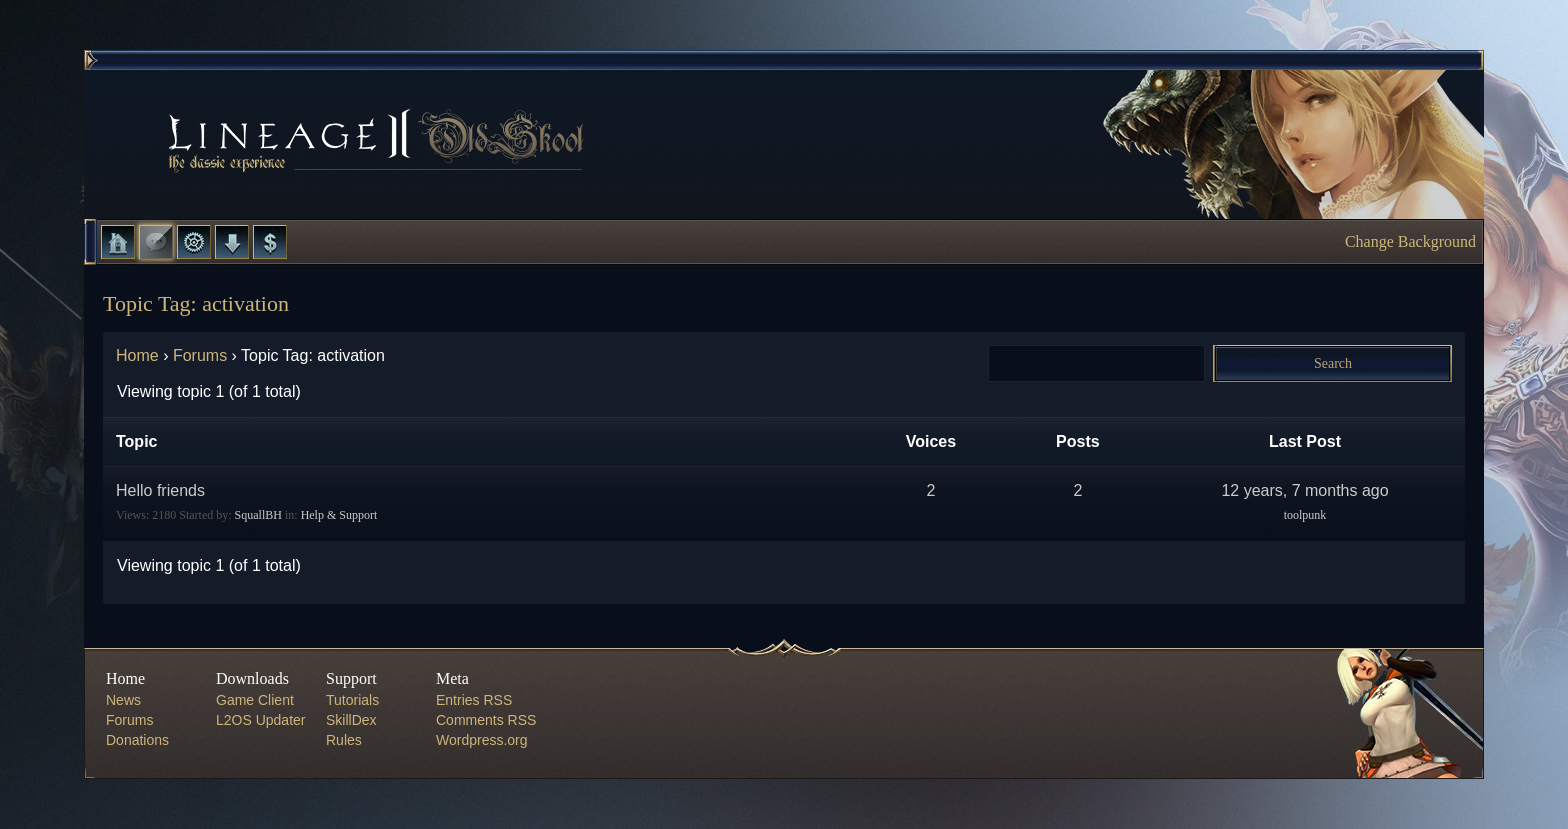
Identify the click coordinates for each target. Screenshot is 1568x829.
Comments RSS (486, 720)
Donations (137, 740)
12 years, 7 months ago (1304, 490)
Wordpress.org (482, 740)
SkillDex (351, 720)
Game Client (255, 700)
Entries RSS (474, 700)
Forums (156, 242)
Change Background (1410, 241)
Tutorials (352, 700)
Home (118, 242)
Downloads (232, 242)
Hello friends (160, 490)
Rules (344, 740)
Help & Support (339, 515)
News (123, 700)
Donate (270, 242)
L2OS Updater (261, 720)
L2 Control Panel (194, 242)
